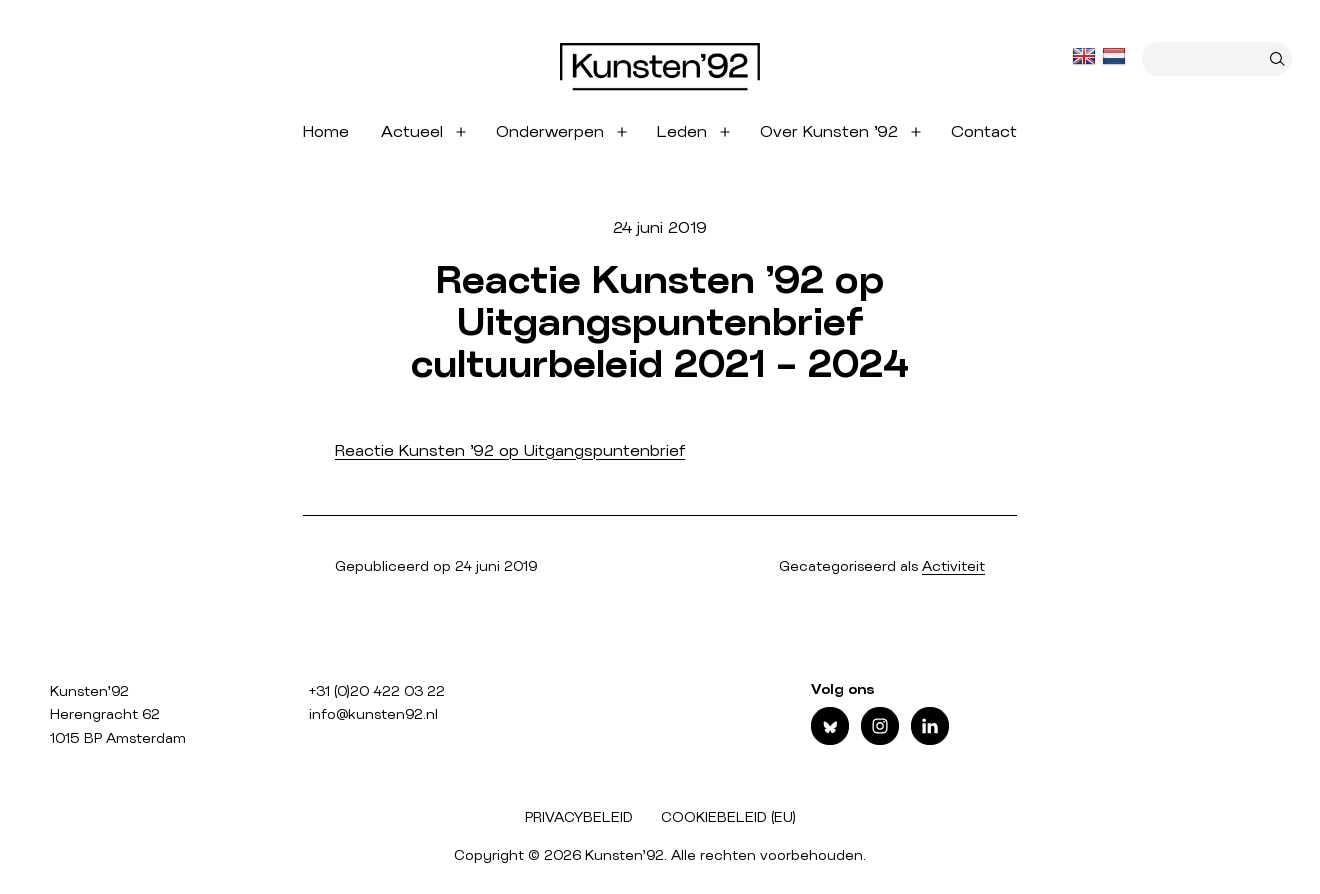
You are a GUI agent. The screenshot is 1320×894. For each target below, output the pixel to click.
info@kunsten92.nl (373, 715)
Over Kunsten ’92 (829, 132)
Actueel (412, 132)
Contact (984, 132)
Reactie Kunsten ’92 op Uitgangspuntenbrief (510, 451)
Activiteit (953, 567)
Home (326, 132)
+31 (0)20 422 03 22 (377, 692)
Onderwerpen (550, 132)
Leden (682, 132)
